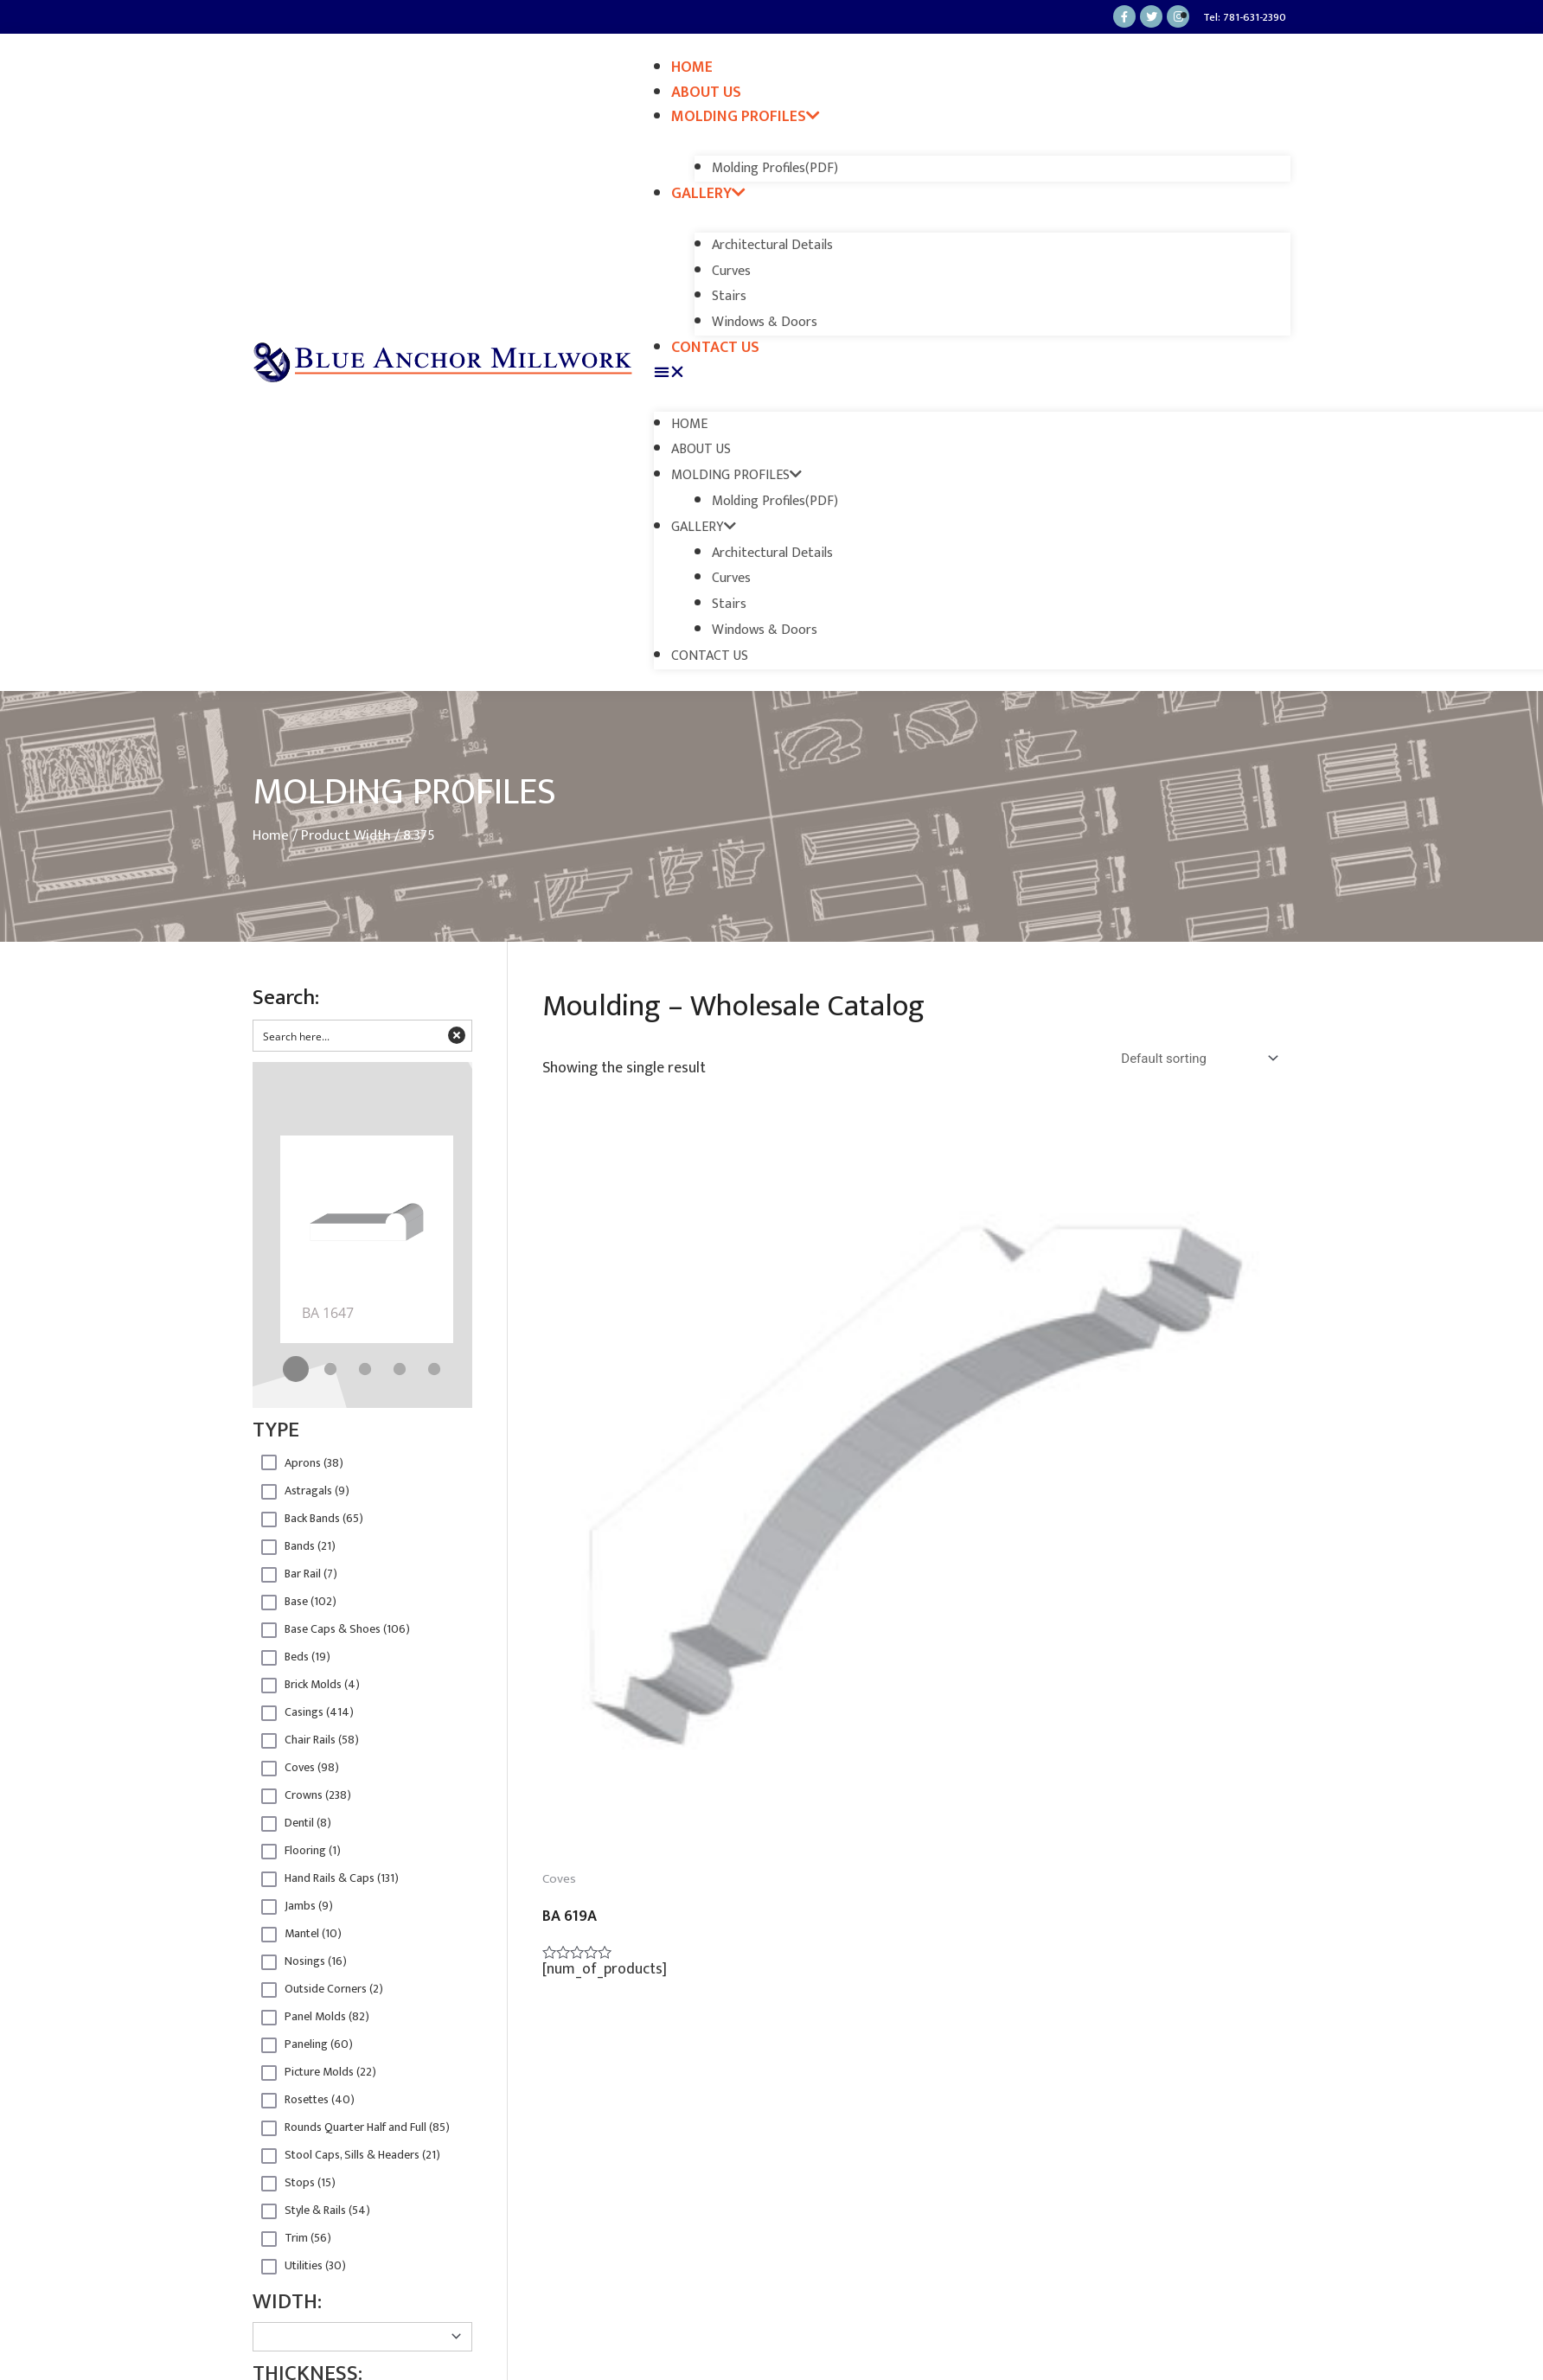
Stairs (729, 296)
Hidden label (269, 1462)
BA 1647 (328, 1312)
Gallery (708, 194)
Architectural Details (772, 245)
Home (692, 67)
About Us (706, 93)
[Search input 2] (348, 1036)
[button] (972, 373)
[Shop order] (1202, 1059)
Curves (731, 271)
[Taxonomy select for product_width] (362, 2336)
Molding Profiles (745, 117)
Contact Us (715, 348)
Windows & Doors (764, 322)
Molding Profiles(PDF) (775, 168)
